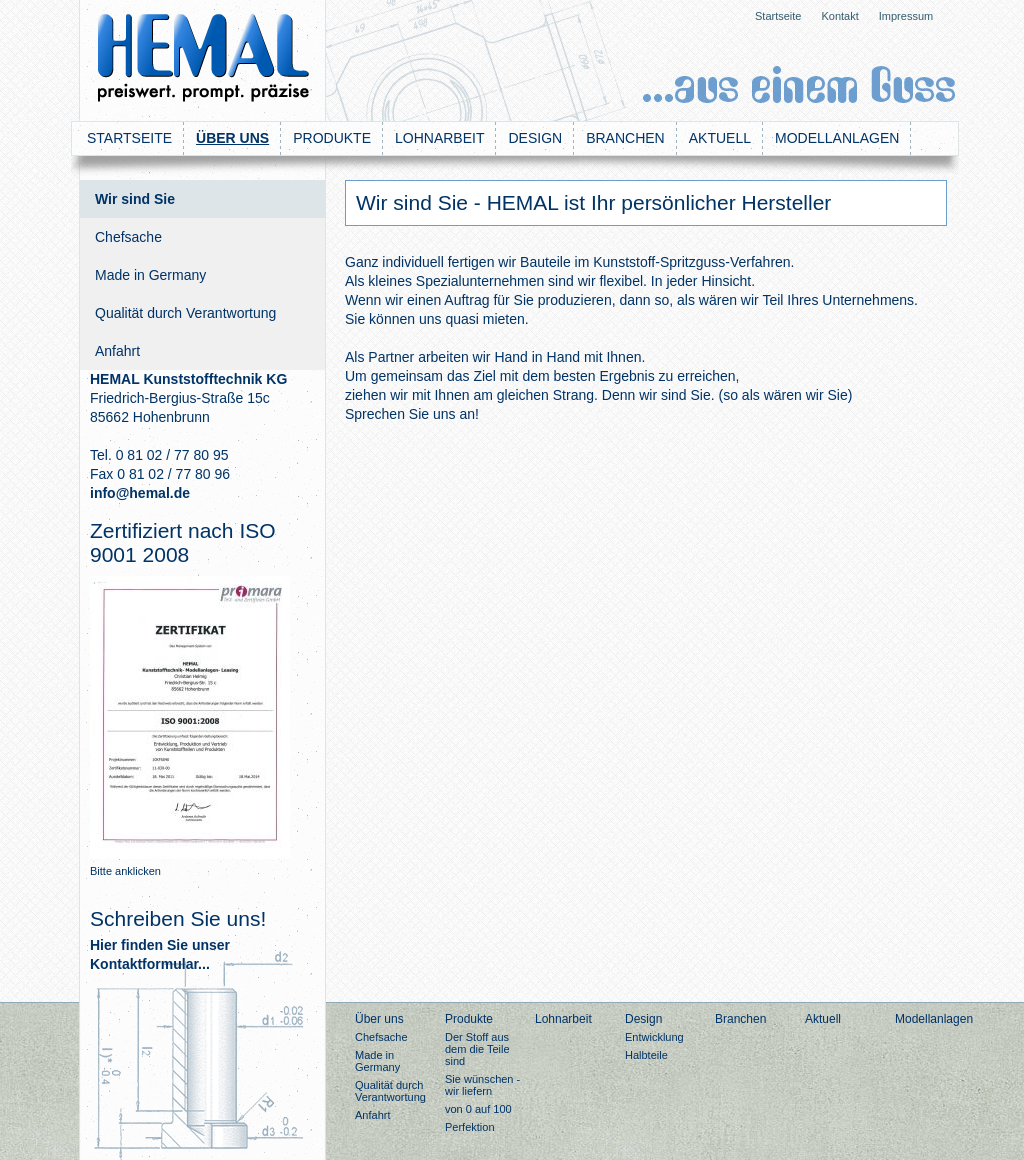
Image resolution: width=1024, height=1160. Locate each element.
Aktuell (720, 138)
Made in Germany (150, 275)
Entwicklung (654, 1037)
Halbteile (646, 1055)
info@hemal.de (140, 493)
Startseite (778, 16)
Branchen (625, 138)
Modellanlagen (837, 138)
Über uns (232, 138)
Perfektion (470, 1127)
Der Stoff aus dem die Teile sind (477, 1049)
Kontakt (839, 16)
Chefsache (128, 237)
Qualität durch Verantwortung (185, 313)
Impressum (906, 16)
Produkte (332, 138)
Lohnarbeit (439, 138)
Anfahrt (117, 351)
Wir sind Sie (135, 199)
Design (535, 138)
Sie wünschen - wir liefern (482, 1085)
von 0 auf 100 (478, 1109)
